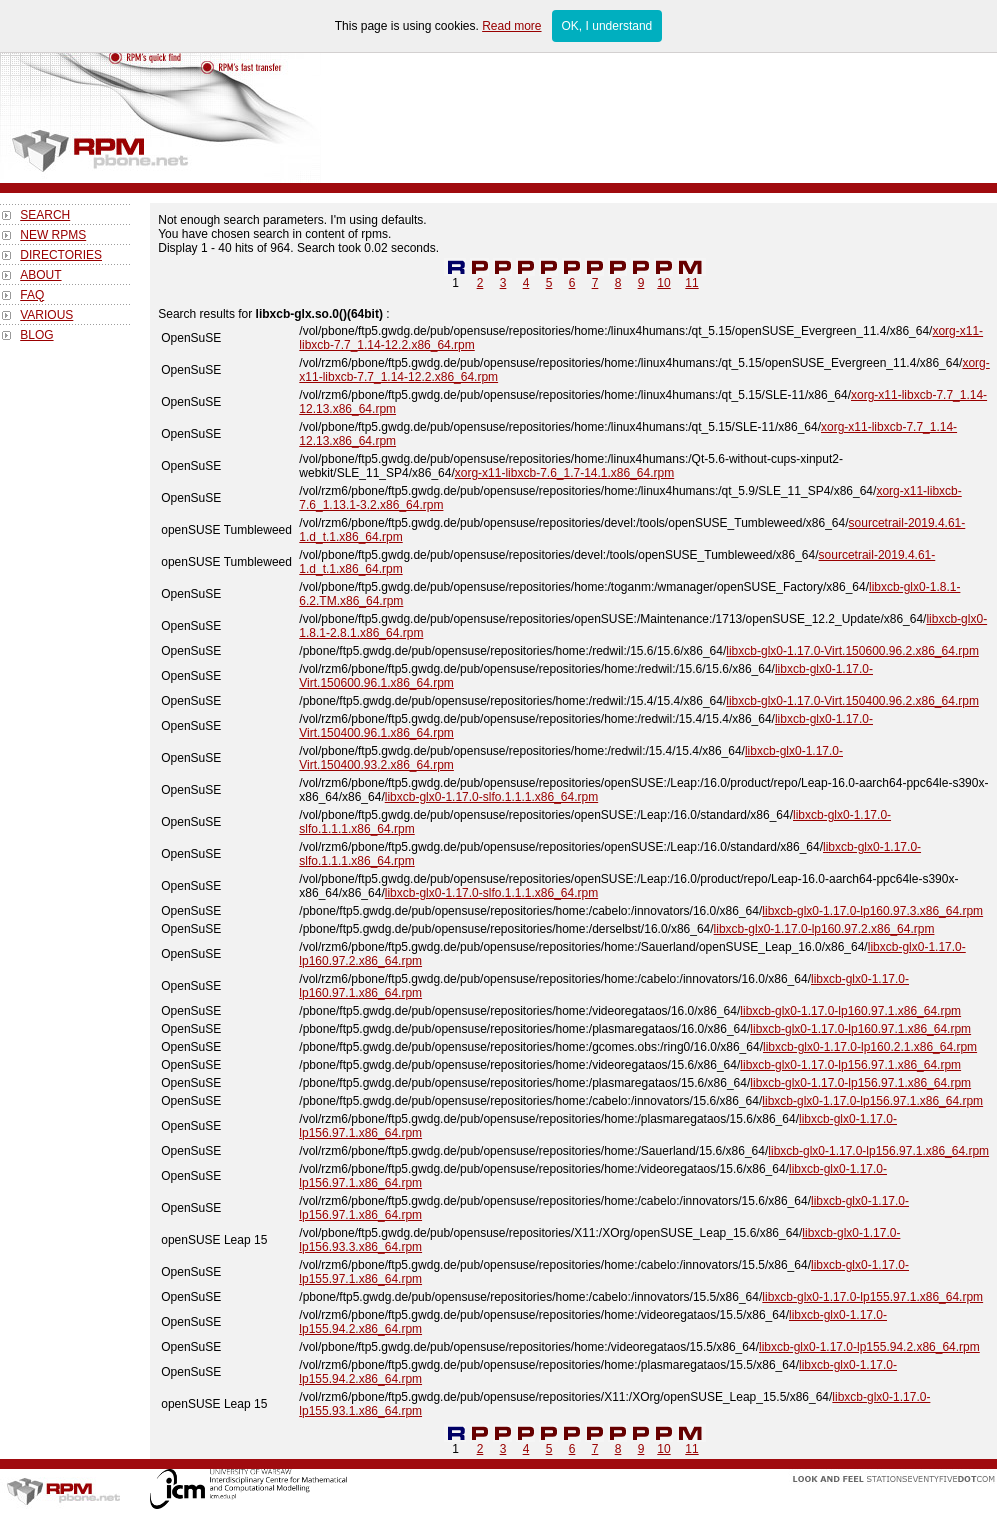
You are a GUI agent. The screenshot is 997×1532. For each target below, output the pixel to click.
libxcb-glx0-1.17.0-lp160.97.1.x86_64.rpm (850, 1011)
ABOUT (40, 275)
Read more (511, 26)
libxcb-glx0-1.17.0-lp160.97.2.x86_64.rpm (824, 929)
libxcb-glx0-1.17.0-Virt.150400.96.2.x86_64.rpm (852, 701)
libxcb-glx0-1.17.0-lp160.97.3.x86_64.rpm (872, 911)
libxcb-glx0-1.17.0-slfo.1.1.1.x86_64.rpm (491, 797)
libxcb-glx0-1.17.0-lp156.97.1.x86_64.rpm (850, 1065)
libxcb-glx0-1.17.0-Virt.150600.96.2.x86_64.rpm (852, 651)
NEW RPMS (53, 235)
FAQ (32, 295)
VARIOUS (46, 315)
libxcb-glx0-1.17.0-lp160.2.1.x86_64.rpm (870, 1047)
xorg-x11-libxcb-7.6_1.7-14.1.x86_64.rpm (564, 473)
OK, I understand (607, 26)
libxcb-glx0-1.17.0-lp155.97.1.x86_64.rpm (872, 1297)
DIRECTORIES (61, 255)
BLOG (36, 335)
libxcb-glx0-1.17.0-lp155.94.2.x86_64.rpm (869, 1347)
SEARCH (45, 215)
